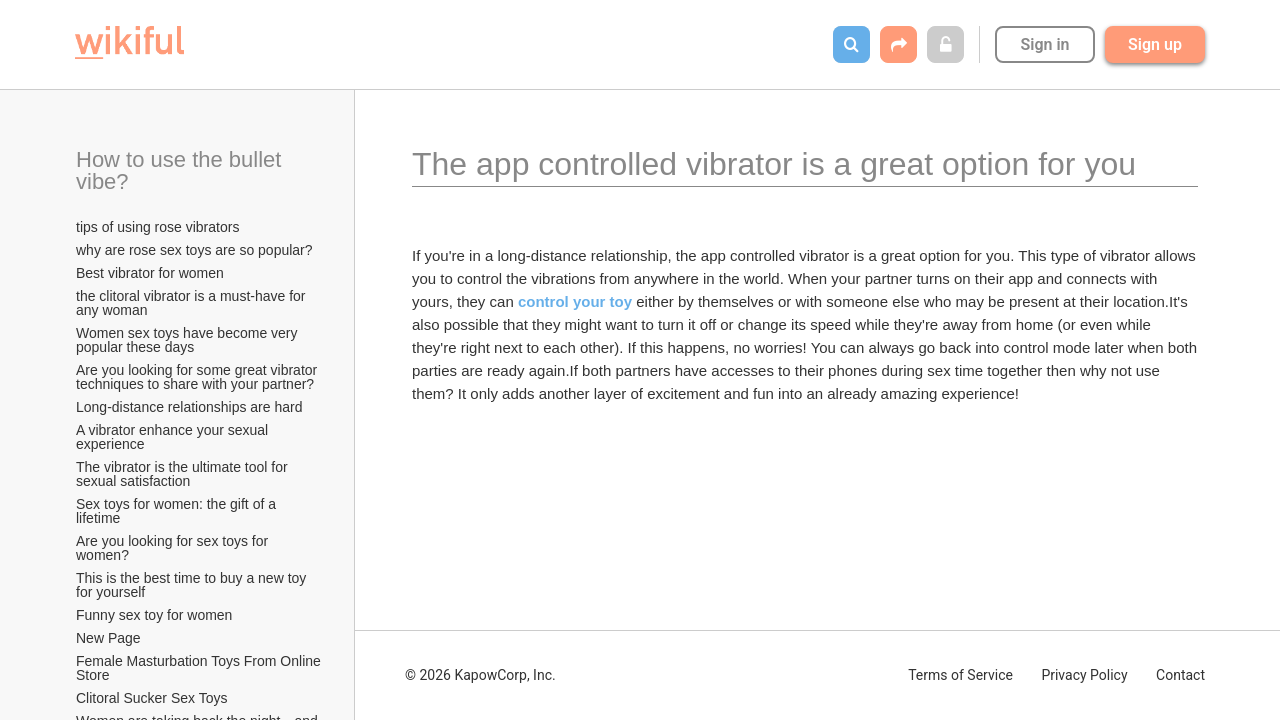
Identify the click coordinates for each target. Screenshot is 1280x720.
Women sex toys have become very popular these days (188, 340)
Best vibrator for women (150, 273)
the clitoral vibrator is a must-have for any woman (192, 303)
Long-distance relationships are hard (189, 407)
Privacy (1084, 675)
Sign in (1044, 44)
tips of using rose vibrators (157, 227)
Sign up (1155, 44)
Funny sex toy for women (154, 615)
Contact (1180, 675)
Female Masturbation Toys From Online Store (200, 668)
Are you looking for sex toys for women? (174, 548)
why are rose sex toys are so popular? (194, 250)
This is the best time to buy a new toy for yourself (193, 585)
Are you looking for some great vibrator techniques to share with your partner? (198, 377)
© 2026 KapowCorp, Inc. (480, 675)
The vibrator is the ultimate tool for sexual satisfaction (184, 474)
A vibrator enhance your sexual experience (174, 437)
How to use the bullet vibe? (182, 170)
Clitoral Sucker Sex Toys (153, 698)
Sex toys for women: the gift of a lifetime (178, 511)
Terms (960, 675)
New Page (108, 638)
